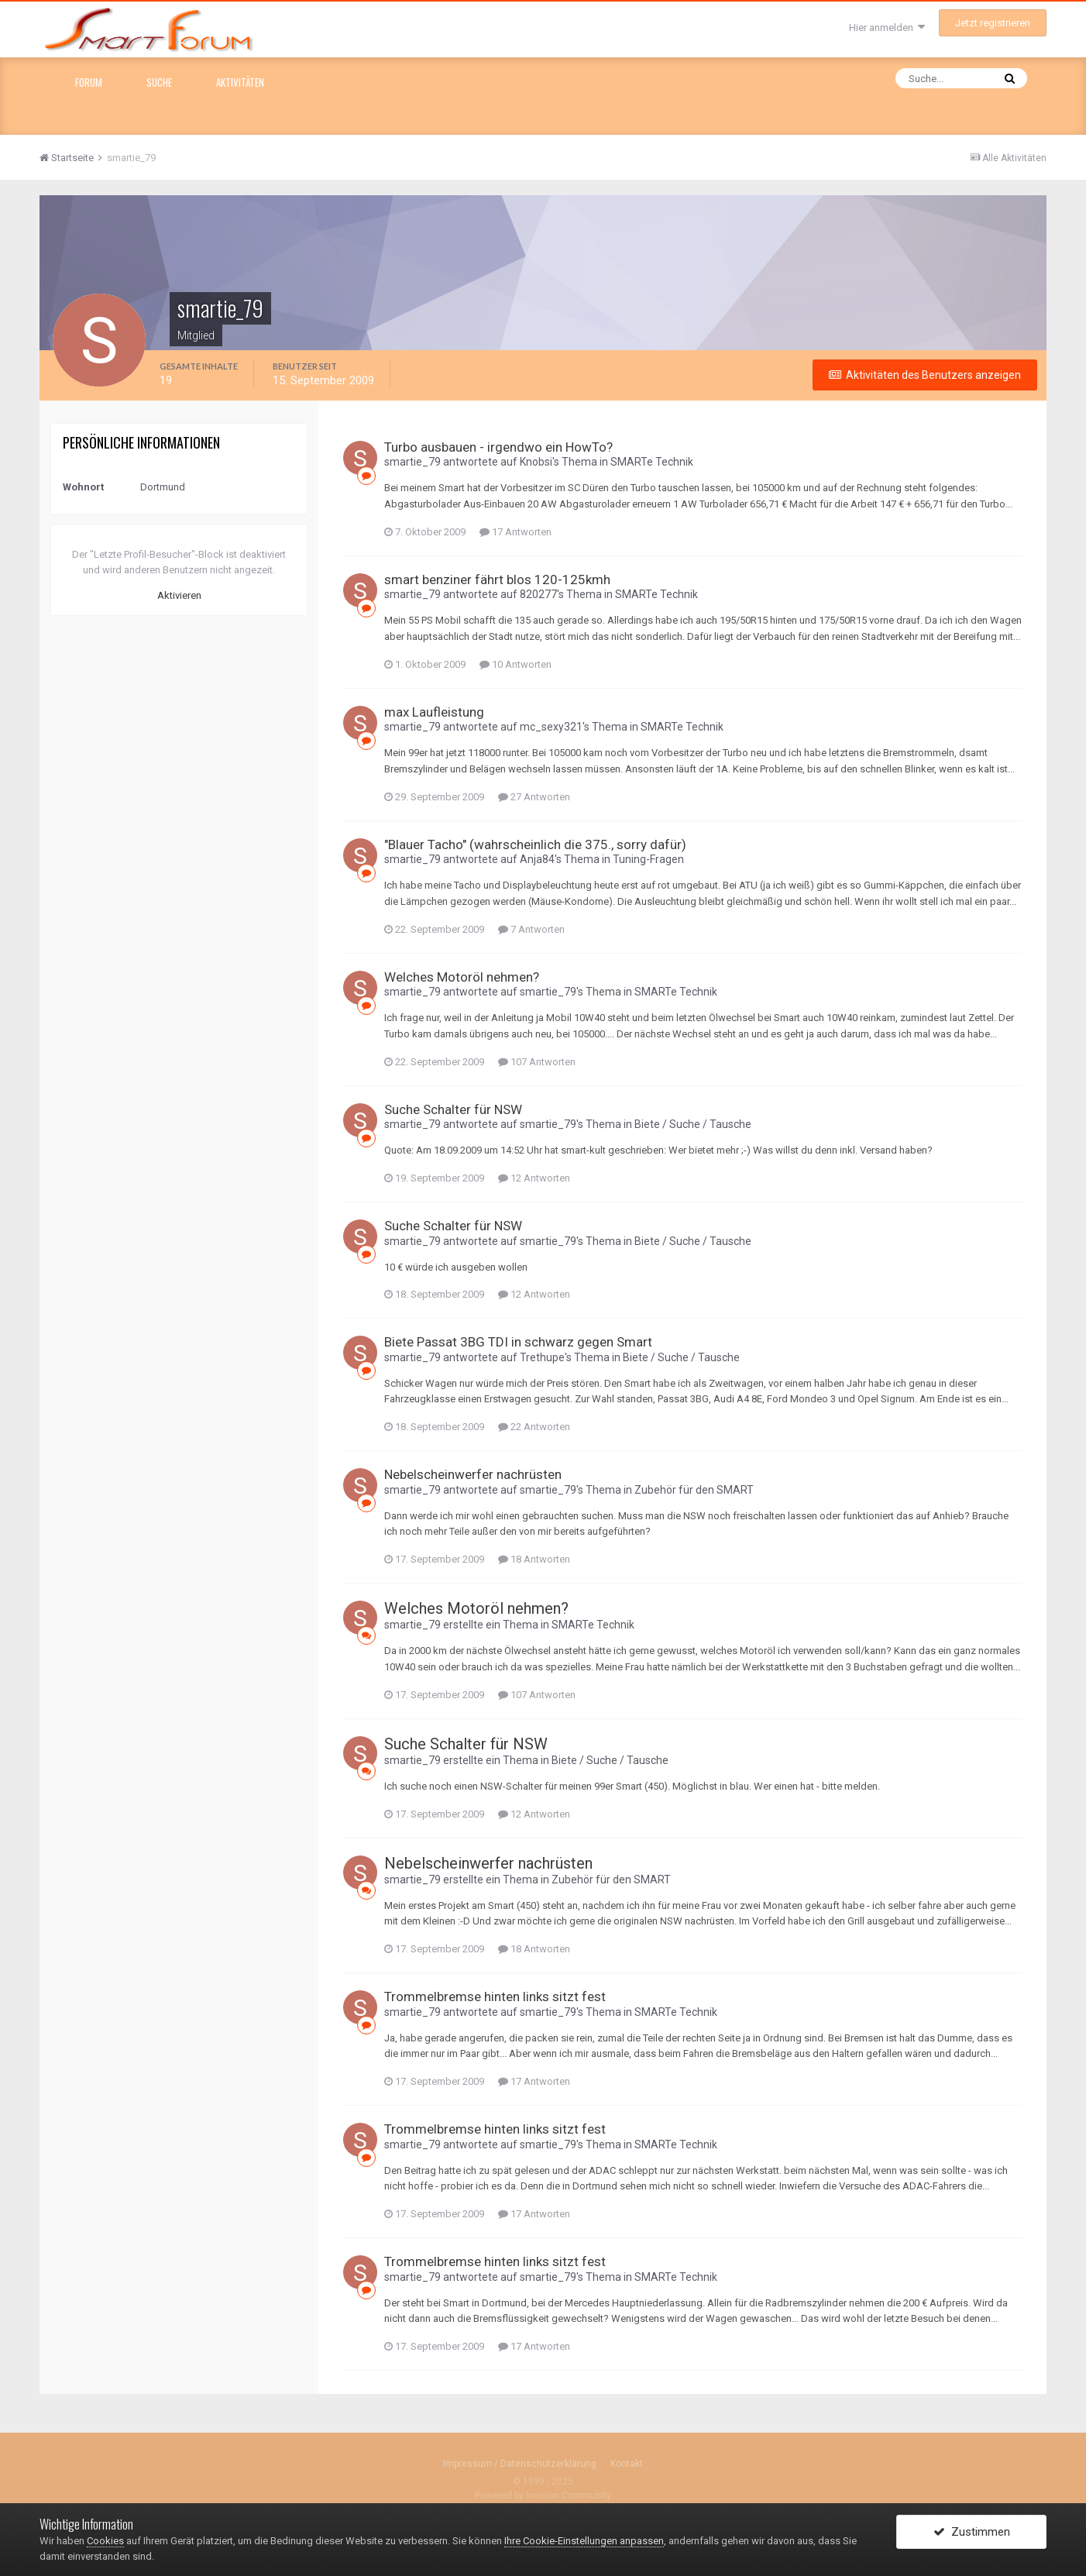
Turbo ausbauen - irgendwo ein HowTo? (498, 447)
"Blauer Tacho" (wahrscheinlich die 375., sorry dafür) (535, 844)
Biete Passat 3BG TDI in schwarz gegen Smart (518, 1342)
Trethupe (542, 1357)
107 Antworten (537, 1062)
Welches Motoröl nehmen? (461, 977)
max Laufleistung (434, 712)
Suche (159, 82)
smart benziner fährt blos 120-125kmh (497, 579)
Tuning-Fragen (648, 859)
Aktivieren (179, 595)
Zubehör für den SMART (694, 1490)
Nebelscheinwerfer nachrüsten (473, 1474)
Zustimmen (971, 2532)
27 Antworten (534, 797)
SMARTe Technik (651, 462)
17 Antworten (515, 532)
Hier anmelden (887, 27)
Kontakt (626, 2463)
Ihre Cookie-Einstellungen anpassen (584, 2541)
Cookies (105, 2541)
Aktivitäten (240, 82)
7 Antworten (531, 929)
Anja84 (537, 859)
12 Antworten (534, 1178)
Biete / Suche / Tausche (692, 1124)
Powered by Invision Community (543, 2495)
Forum (88, 82)
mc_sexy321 (551, 727)
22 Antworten (534, 1426)
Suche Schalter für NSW (453, 1109)
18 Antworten (534, 1559)
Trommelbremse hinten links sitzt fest (495, 1996)
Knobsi (536, 462)
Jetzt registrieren (992, 23)
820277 (538, 594)
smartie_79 (412, 462)
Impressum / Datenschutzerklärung (519, 2463)
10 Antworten (515, 664)
